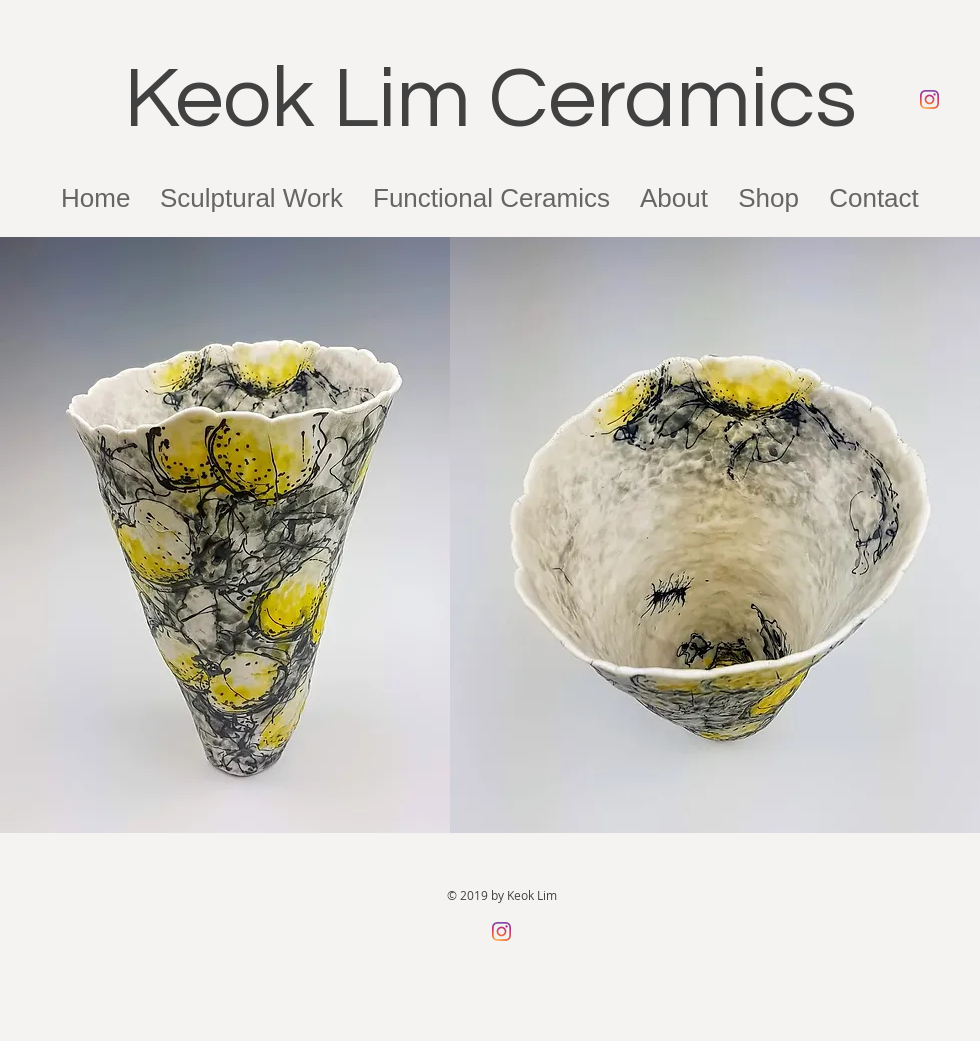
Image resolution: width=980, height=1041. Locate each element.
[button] (674, 198)
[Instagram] (929, 99)
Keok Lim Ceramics (490, 99)
